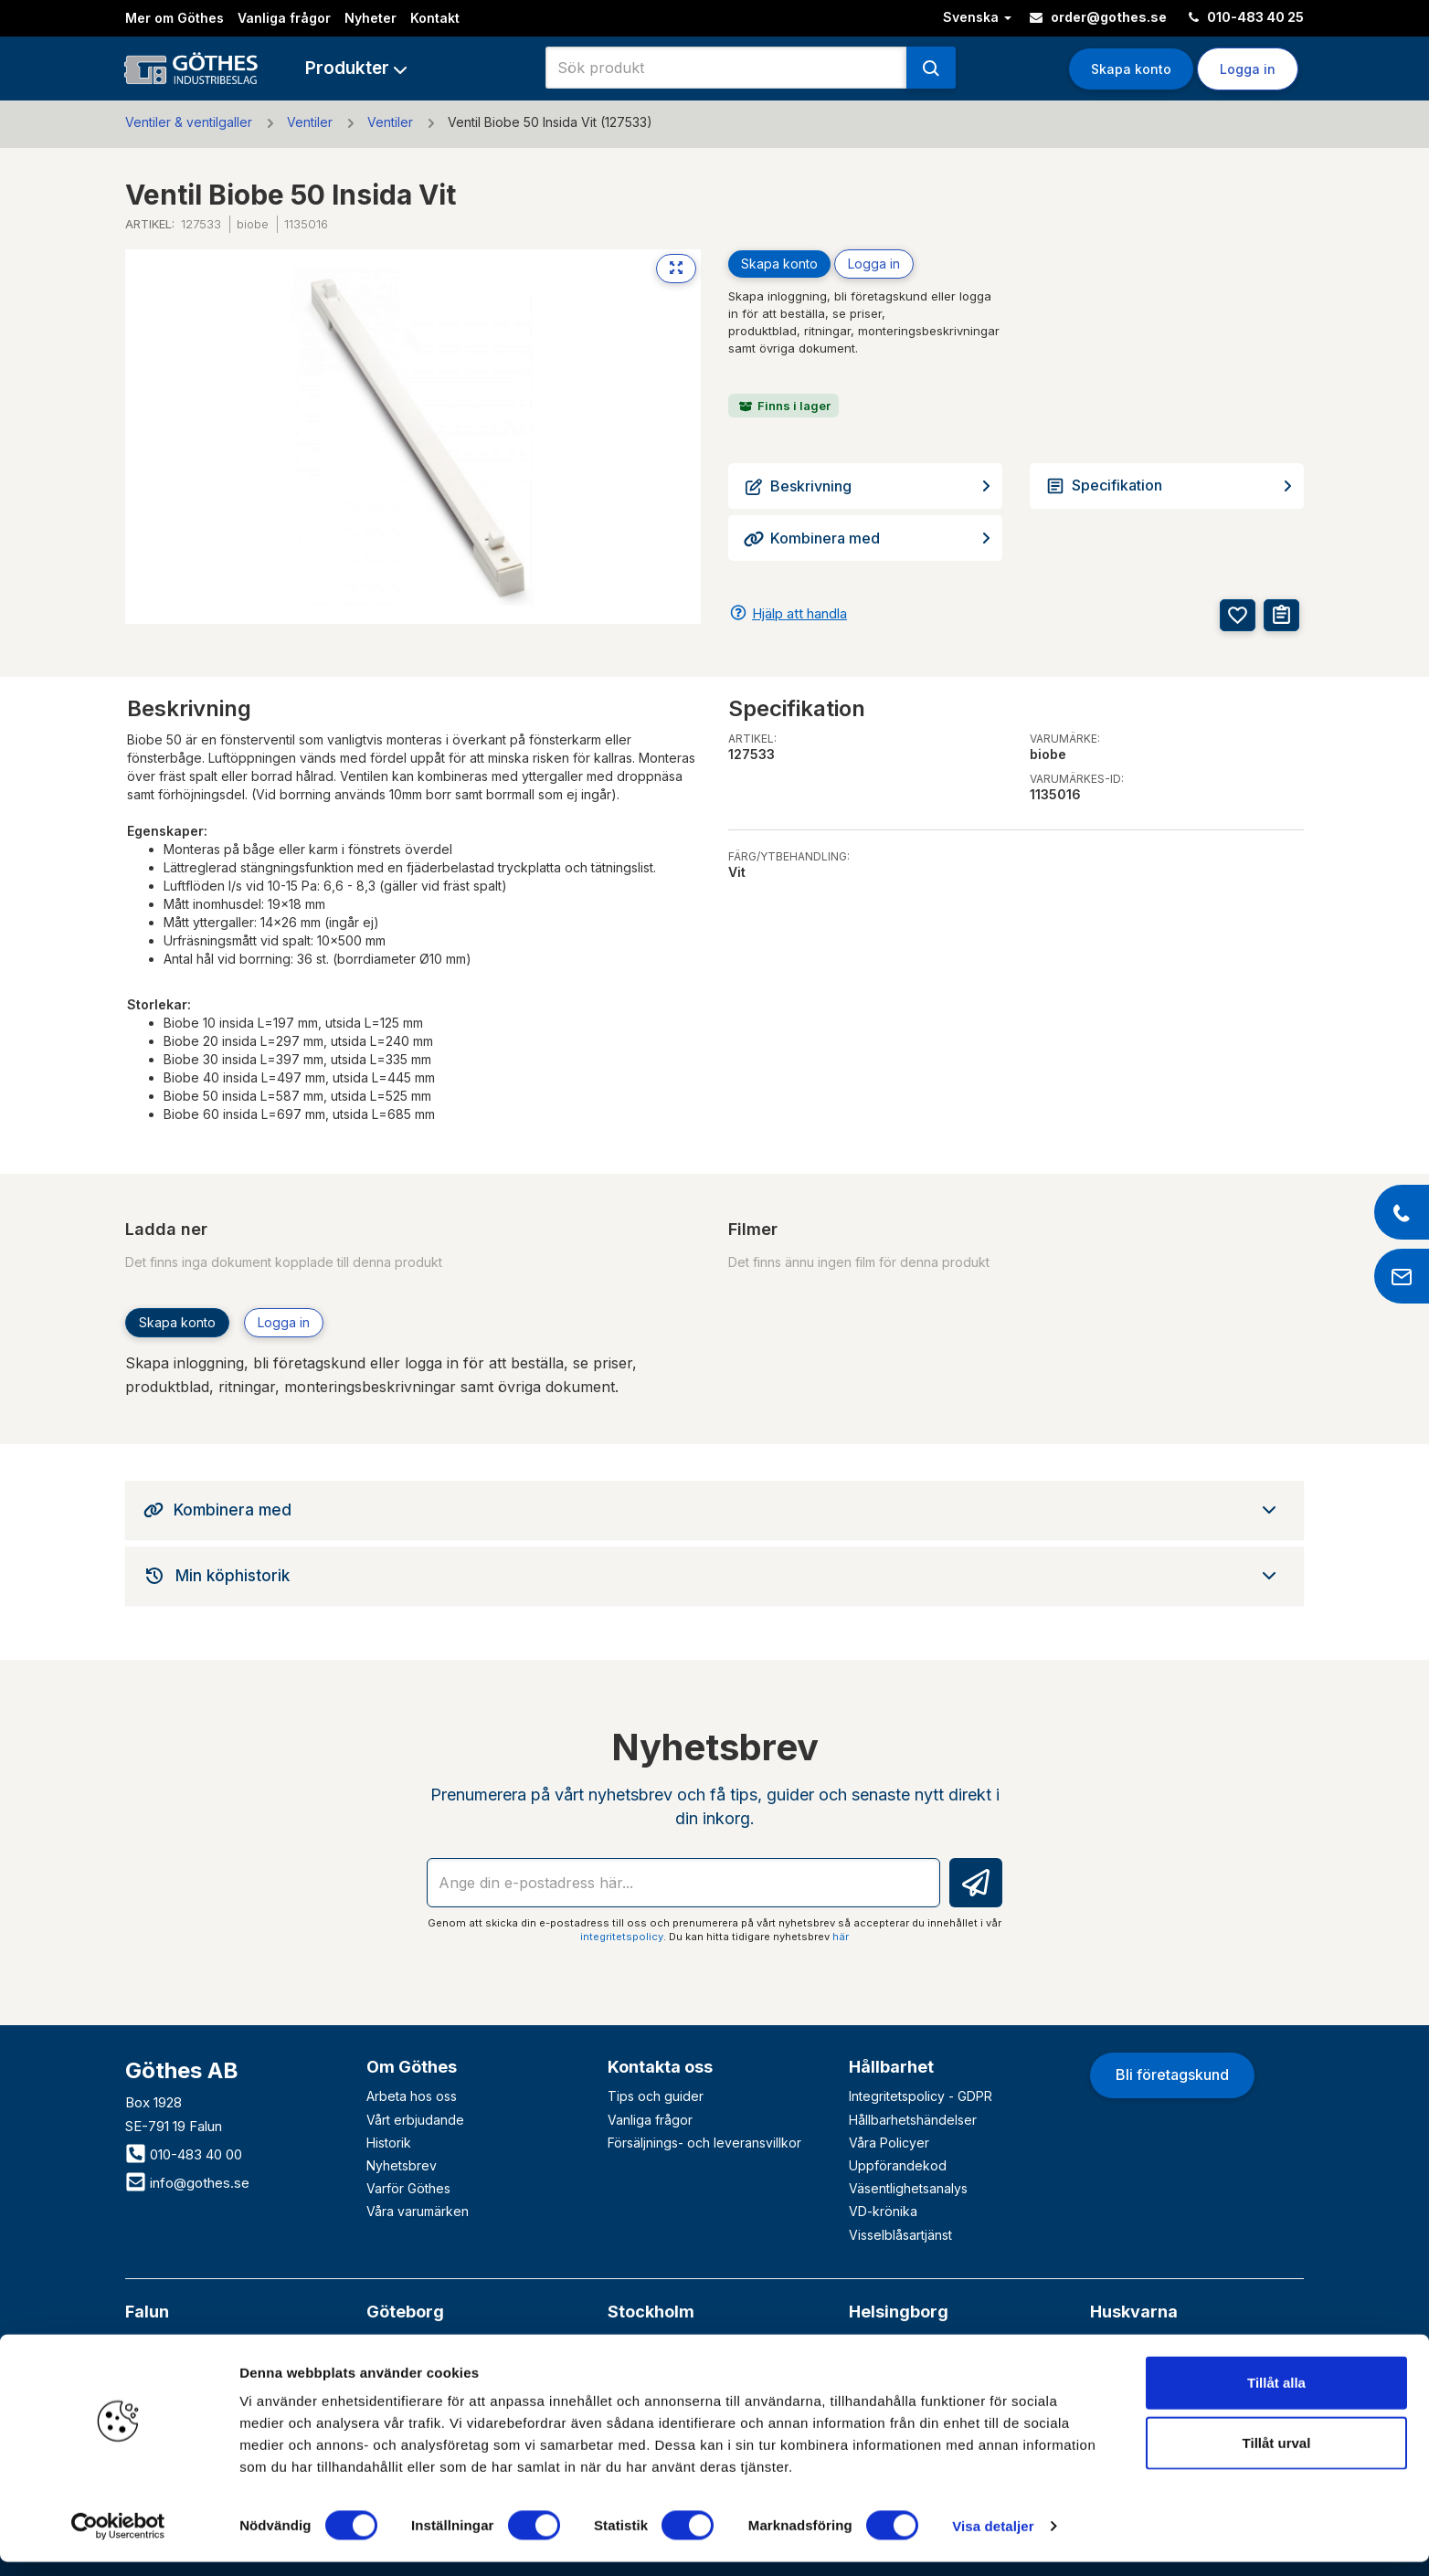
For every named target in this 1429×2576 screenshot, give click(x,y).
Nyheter (370, 18)
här (840, 1936)
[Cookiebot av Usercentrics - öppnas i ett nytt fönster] (118, 2540)
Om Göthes (411, 2066)
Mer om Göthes (174, 18)
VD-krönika (883, 2211)
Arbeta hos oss (411, 2096)
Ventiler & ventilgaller (188, 122)
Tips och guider (656, 2096)
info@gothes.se (187, 2182)
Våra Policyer (889, 2142)
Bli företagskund (1172, 2074)
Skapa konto (1131, 69)
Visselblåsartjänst (900, 2235)
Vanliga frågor (284, 18)
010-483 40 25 (1246, 17)
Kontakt (435, 18)
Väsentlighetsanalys (908, 2188)
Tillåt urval (1277, 2457)
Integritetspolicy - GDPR (920, 2096)
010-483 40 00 (183, 2154)
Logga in (1248, 69)
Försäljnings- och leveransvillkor (704, 2142)
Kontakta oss (660, 2066)
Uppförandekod (898, 2165)
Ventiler (310, 122)
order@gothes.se (1098, 17)
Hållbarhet (891, 2066)
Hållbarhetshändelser (913, 2119)
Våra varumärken (417, 2211)
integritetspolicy (621, 1936)
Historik (388, 2142)
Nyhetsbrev (401, 2165)
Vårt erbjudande (415, 2119)
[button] (356, 68)
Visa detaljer (992, 2540)
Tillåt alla (1276, 2396)
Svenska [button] (977, 17)
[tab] (714, 1510)
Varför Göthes (408, 2188)
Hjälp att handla (799, 613)
